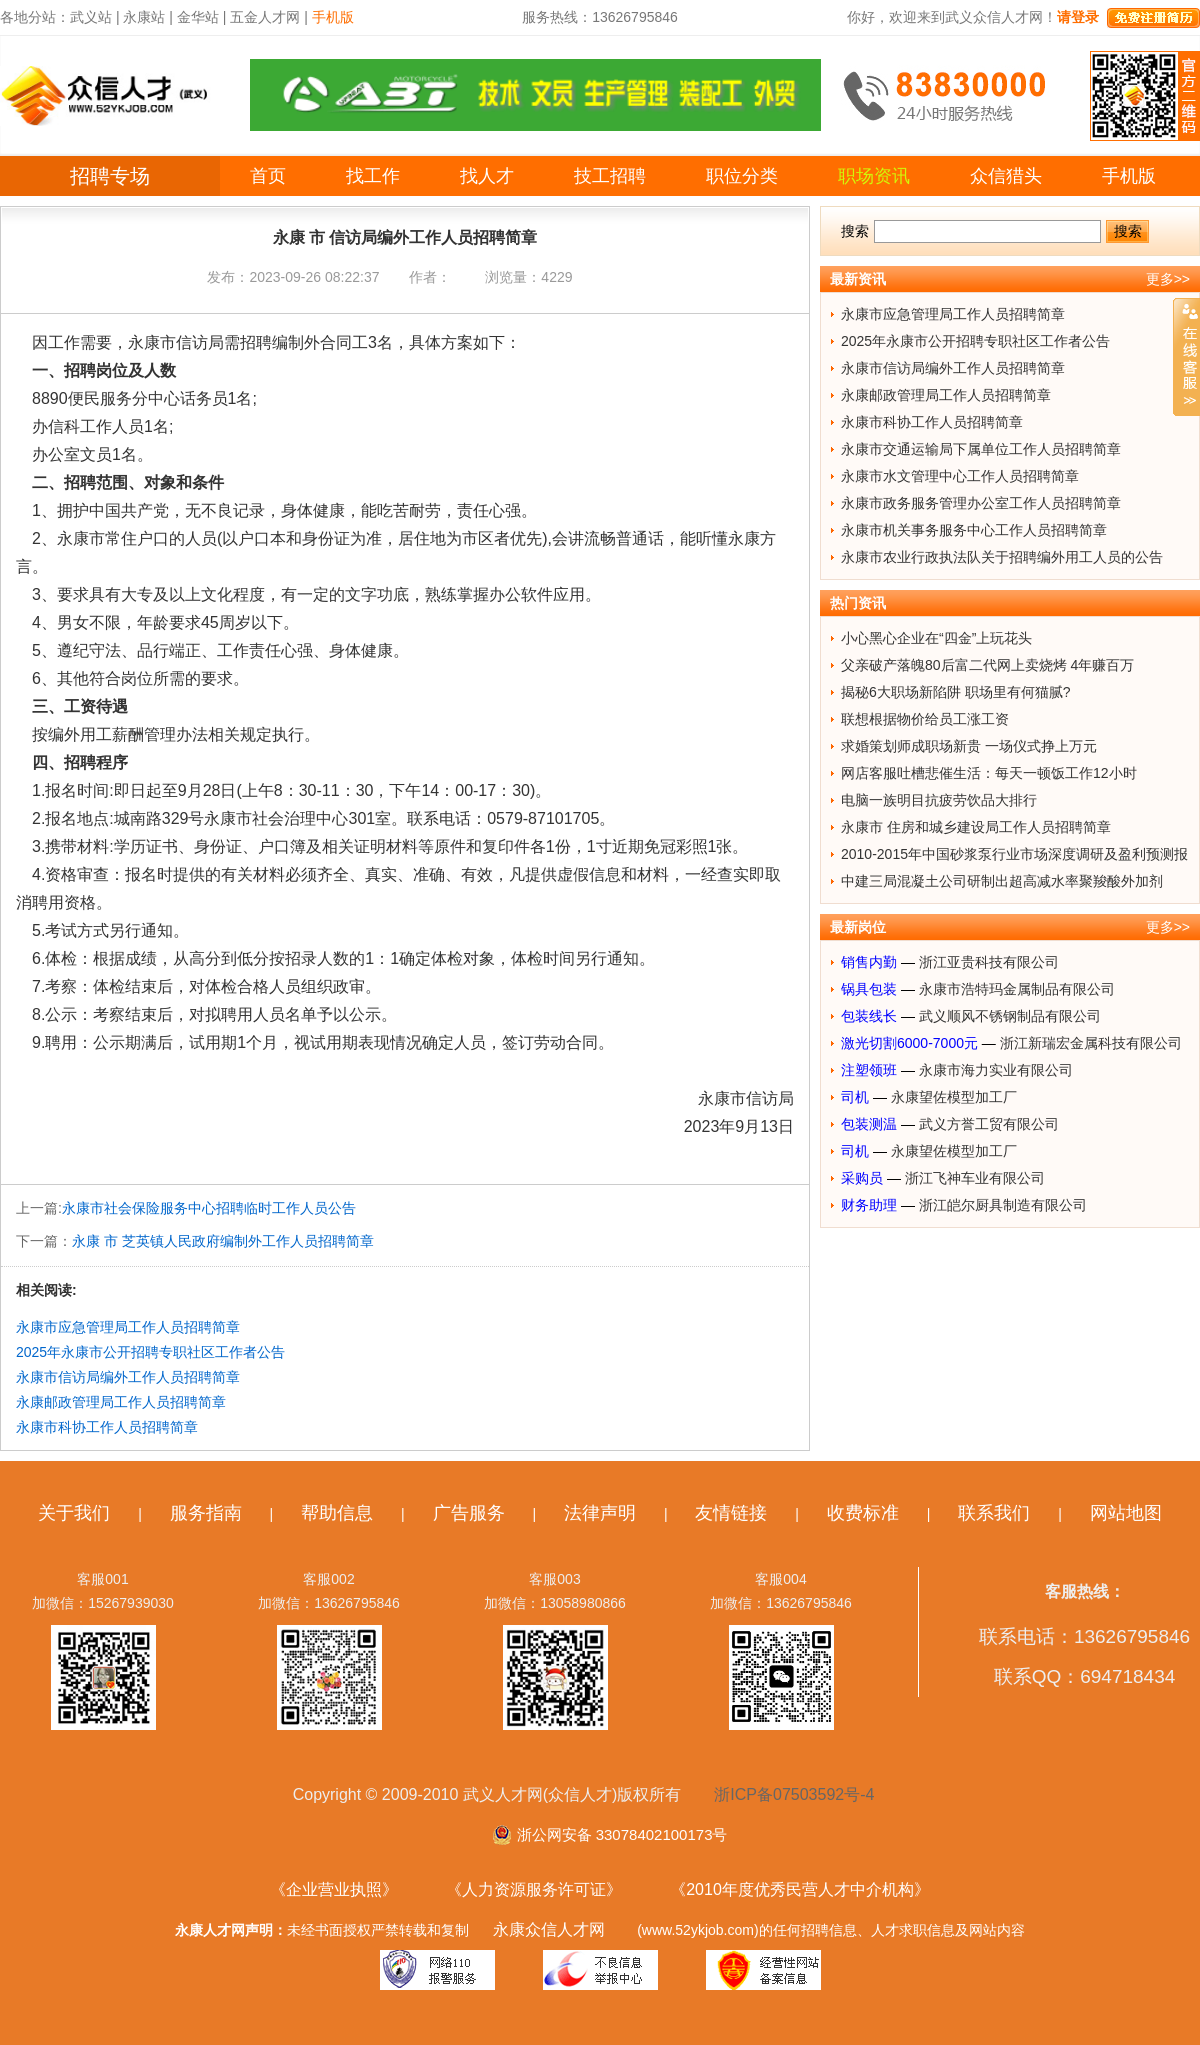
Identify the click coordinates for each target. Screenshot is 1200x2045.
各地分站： (35, 17)
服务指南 (206, 1513)
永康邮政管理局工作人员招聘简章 (121, 1402)
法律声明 (600, 1513)
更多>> (1168, 279)
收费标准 (863, 1513)
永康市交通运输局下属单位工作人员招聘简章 (981, 449)
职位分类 (742, 176)
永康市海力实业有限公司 (996, 1070)
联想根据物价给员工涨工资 (925, 719)
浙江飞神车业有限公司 (975, 1178)
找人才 (487, 176)
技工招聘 (610, 176)
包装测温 (869, 1124)
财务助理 (869, 1205)
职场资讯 (874, 176)
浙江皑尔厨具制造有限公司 (1003, 1205)
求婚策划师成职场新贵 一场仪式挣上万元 (969, 746)
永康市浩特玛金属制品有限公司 (1017, 989)
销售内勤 (869, 962)
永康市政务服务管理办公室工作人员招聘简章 (981, 503)
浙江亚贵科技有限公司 (989, 962)
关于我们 (74, 1513)
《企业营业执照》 (334, 1889)
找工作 (373, 176)
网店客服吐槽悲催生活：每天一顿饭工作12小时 (989, 773)
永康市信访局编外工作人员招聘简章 (128, 1377)
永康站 (144, 17)
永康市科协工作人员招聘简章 (107, 1427)
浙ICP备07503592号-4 (794, 1794)
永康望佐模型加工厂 (954, 1097)
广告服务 (469, 1513)
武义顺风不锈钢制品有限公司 (1010, 1016)
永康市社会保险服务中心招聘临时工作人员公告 (209, 1208)
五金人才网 (265, 17)
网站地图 (1126, 1513)
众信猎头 (1006, 176)
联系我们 (994, 1513)
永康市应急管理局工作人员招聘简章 (128, 1327)
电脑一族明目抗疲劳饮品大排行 (939, 800)
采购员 (862, 1178)
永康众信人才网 (549, 1929)
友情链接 (731, 1513)
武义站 (91, 17)
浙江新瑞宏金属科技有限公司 (1091, 1043)
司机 (855, 1097)
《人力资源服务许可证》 (534, 1889)
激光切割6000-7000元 (909, 1043)
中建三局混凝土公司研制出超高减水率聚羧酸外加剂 (1002, 881)
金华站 (198, 17)
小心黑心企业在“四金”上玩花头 (936, 638)
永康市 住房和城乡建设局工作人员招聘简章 (976, 827)
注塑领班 (869, 1070)
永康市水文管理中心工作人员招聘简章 (960, 476)
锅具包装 (869, 989)
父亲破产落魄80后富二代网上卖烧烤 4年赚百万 (987, 665)
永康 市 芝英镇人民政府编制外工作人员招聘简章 (223, 1241)
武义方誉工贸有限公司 (989, 1124)
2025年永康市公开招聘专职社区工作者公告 (150, 1352)
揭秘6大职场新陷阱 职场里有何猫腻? (955, 692)
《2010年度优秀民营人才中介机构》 (800, 1889)
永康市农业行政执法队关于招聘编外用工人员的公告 (1002, 557)
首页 (268, 176)
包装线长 (869, 1016)
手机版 (1129, 176)
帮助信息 (337, 1513)
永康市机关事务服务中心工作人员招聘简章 (974, 530)
